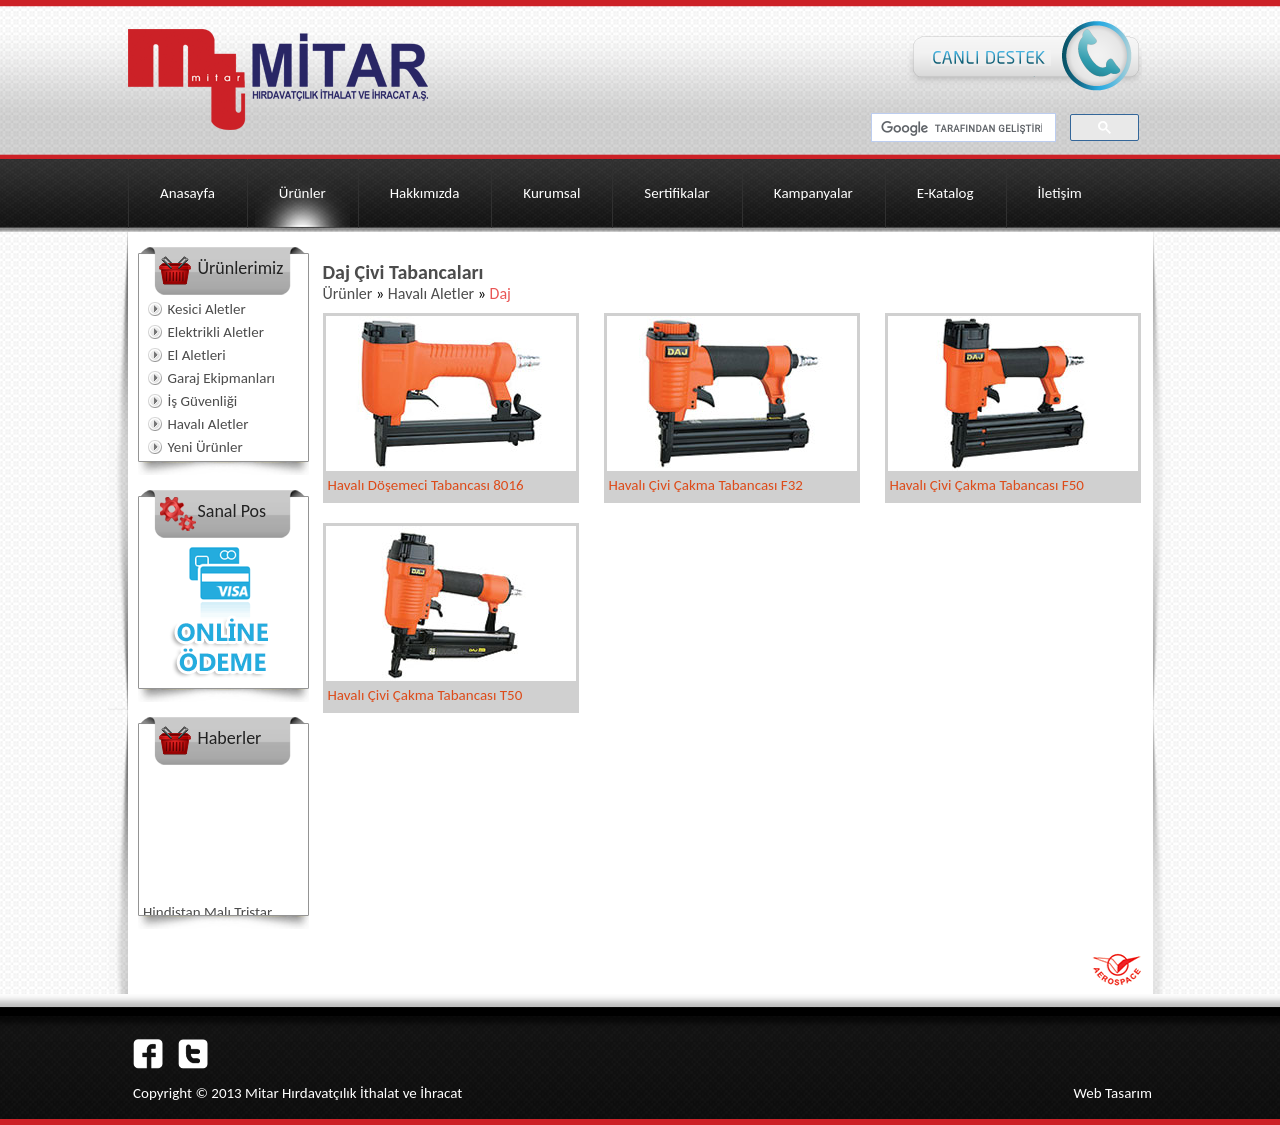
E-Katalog (945, 193)
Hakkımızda (425, 193)
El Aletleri (197, 355)
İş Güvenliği (203, 401)
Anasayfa (187, 193)
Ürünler (302, 193)
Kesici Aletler (207, 309)
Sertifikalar (677, 193)
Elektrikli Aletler (216, 332)
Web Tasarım (1112, 1093)
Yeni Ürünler (205, 447)
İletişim (1060, 193)
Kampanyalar (813, 193)
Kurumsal (551, 193)
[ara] (961, 128)
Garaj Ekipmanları (222, 378)
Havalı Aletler (208, 424)
